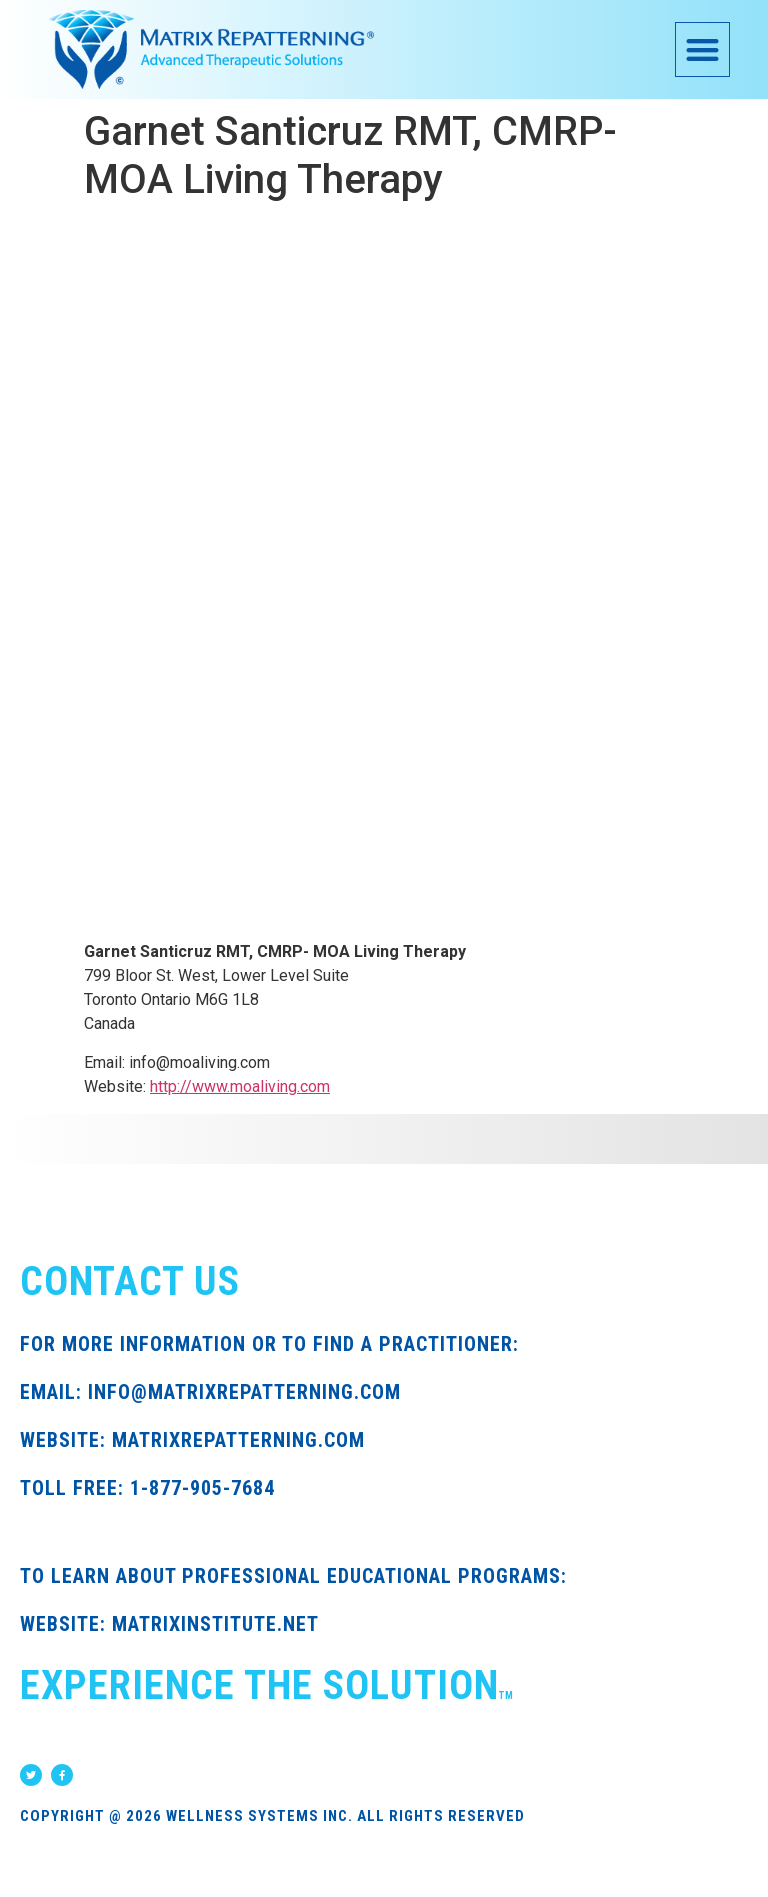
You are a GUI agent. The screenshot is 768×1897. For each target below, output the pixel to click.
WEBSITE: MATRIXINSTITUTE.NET (169, 1624)
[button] (702, 49)
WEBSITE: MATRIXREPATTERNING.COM (192, 1440)
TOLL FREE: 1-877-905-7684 (147, 1488)
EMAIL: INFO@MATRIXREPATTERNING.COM (210, 1392)
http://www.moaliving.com (240, 1086)
